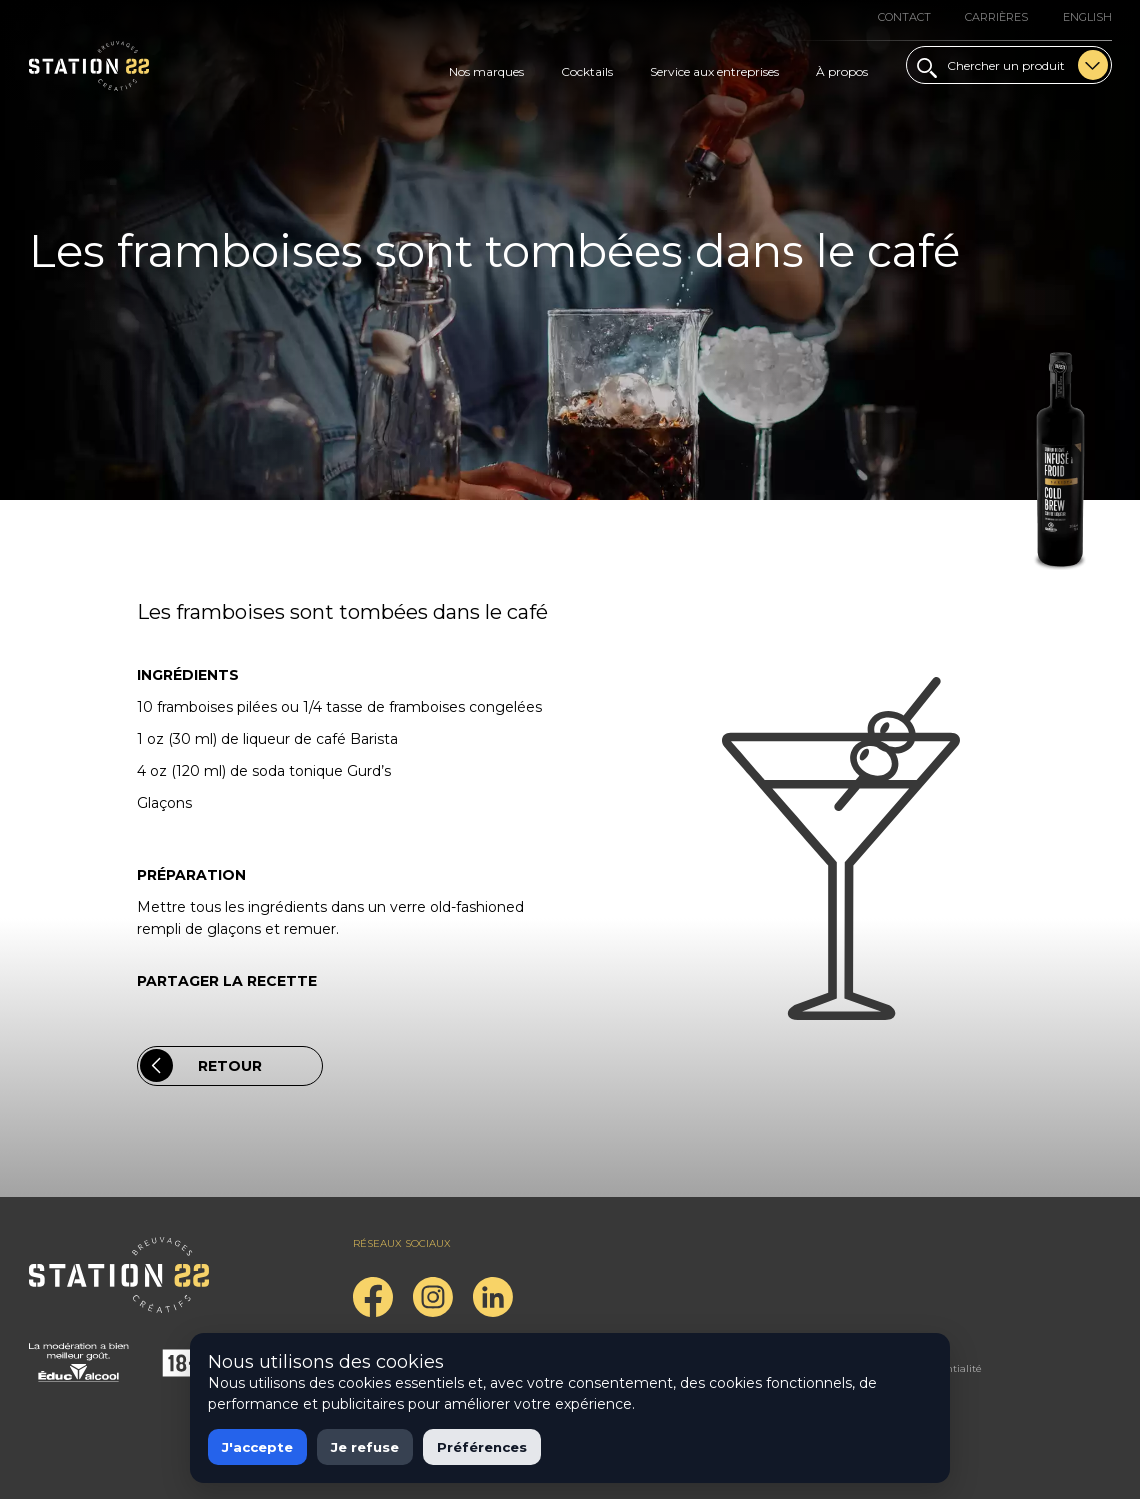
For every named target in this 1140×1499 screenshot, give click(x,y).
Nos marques (486, 71)
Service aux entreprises (714, 71)
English (1087, 17)
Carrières (996, 17)
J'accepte (257, 1447)
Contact (904, 17)
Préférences (482, 1447)
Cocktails (587, 71)
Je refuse (365, 1447)
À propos (842, 71)
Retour (201, 1065)
